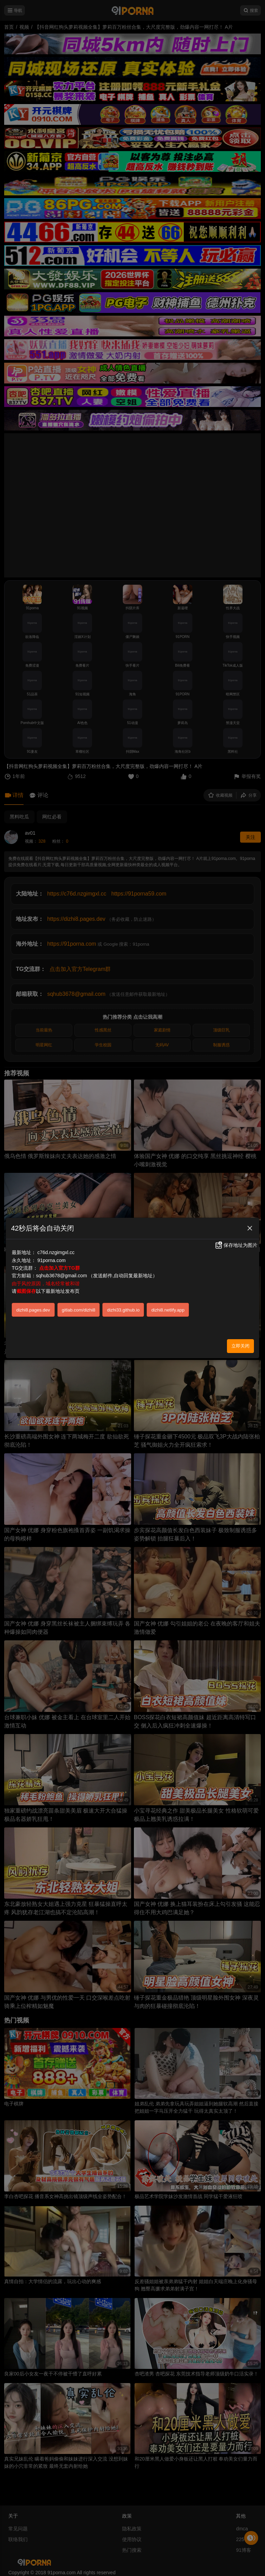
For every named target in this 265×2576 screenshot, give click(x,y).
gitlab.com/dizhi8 (78, 1310)
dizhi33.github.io (123, 1310)
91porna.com (51, 1260)
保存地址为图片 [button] (235, 1245)
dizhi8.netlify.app (167, 1310)
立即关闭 (240, 1346)
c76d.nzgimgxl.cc (55, 1252)
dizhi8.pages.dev (33, 1310)
